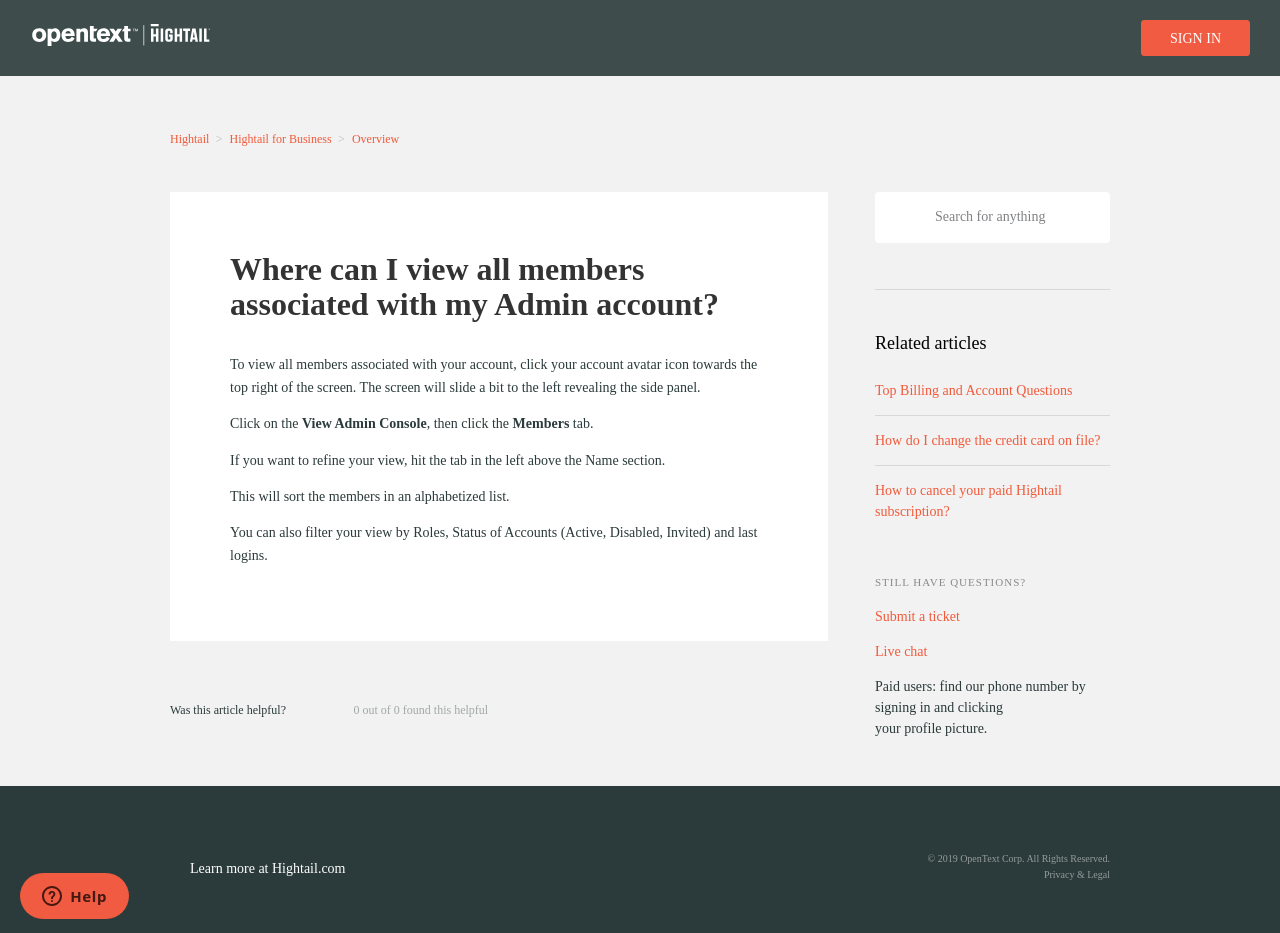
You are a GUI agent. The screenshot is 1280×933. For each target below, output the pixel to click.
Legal (1098, 874)
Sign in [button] (1195, 38)
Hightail (189, 139)
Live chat (901, 651)
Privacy (1059, 874)
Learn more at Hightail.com (268, 868)
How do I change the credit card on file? (987, 440)
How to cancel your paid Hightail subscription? (968, 501)
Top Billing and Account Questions (973, 390)
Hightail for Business (281, 139)
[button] (309, 709)
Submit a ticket (917, 616)
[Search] (992, 217)
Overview (375, 139)
